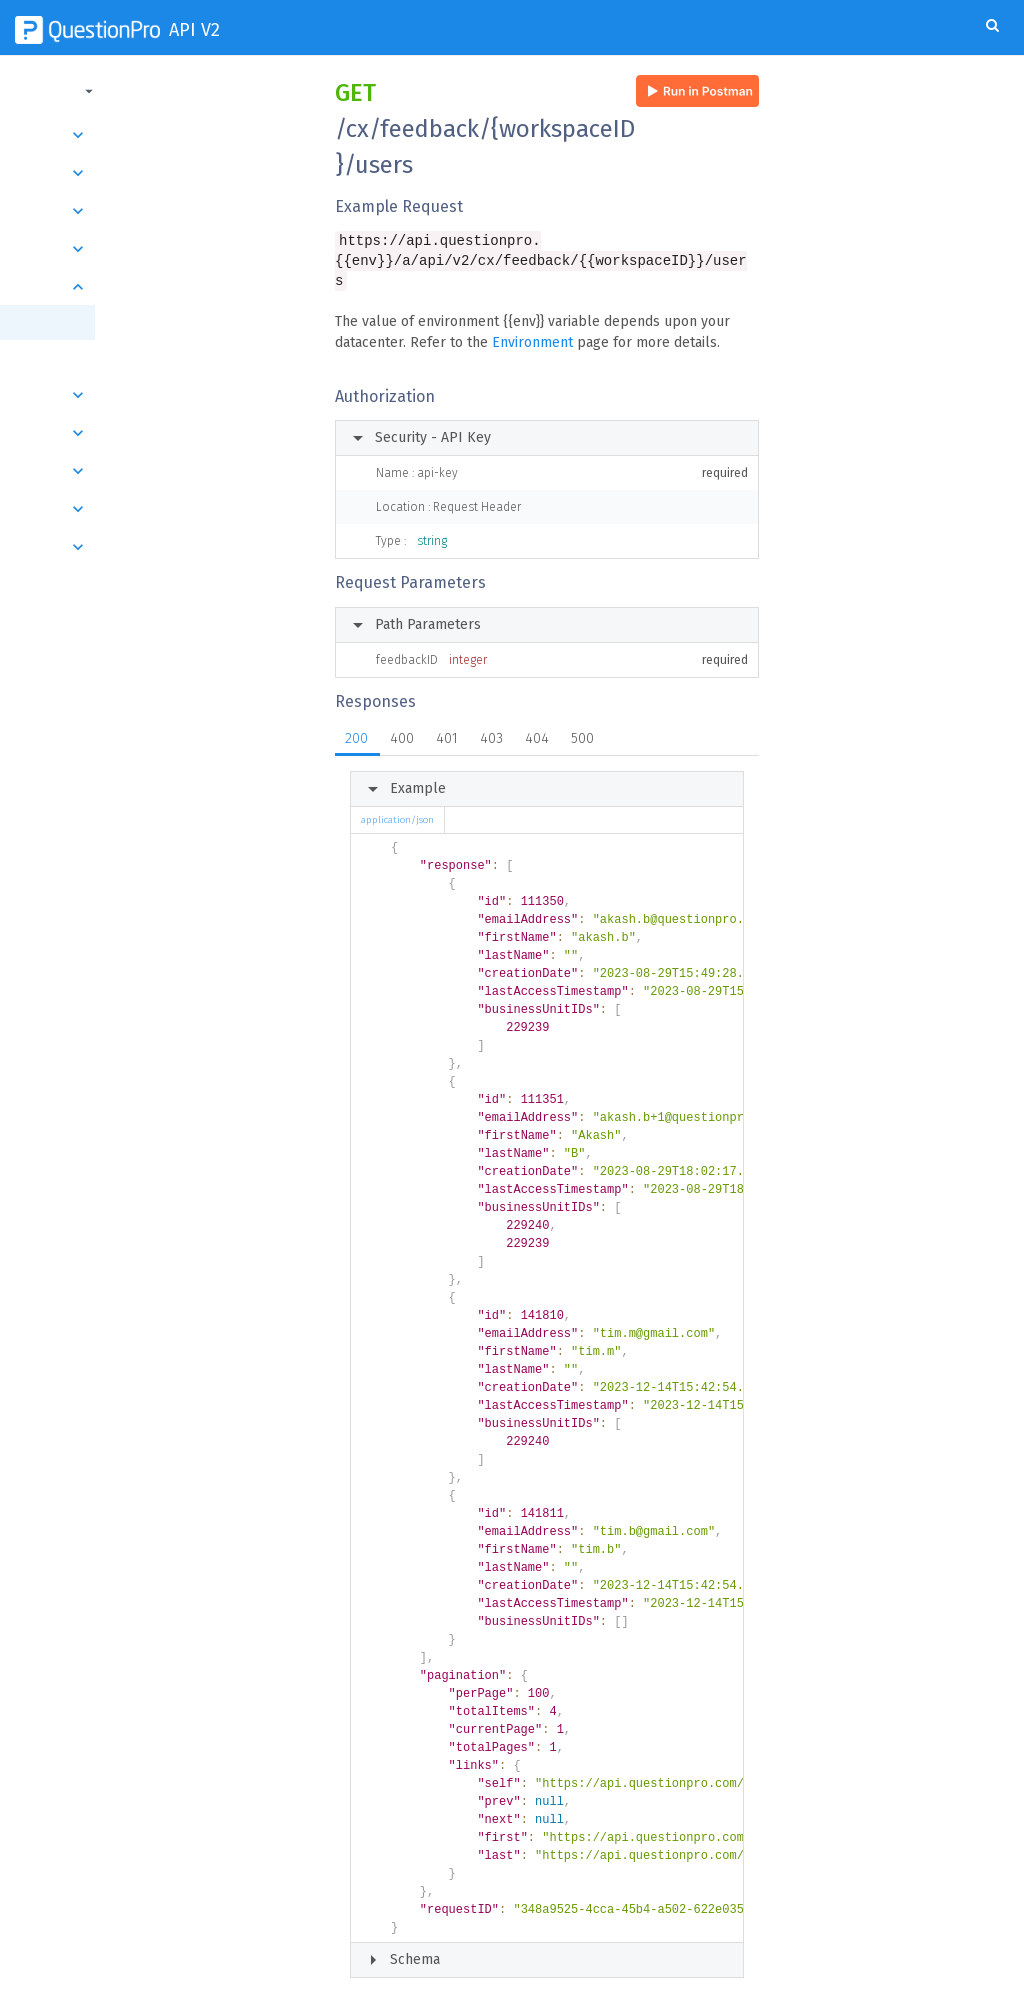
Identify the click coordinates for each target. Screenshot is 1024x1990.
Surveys (157, 173)
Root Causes (157, 509)
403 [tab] (491, 720)
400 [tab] (402, 720)
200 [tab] (356, 720)
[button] (155, 91)
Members (157, 547)
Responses (157, 249)
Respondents (157, 471)
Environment (532, 324)
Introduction (157, 135)
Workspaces (157, 433)
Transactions (157, 211)
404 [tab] (537, 720)
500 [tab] (582, 720)
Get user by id (88, 357)
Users (157, 287)
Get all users (87, 322)
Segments (157, 395)
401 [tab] (447, 720)
